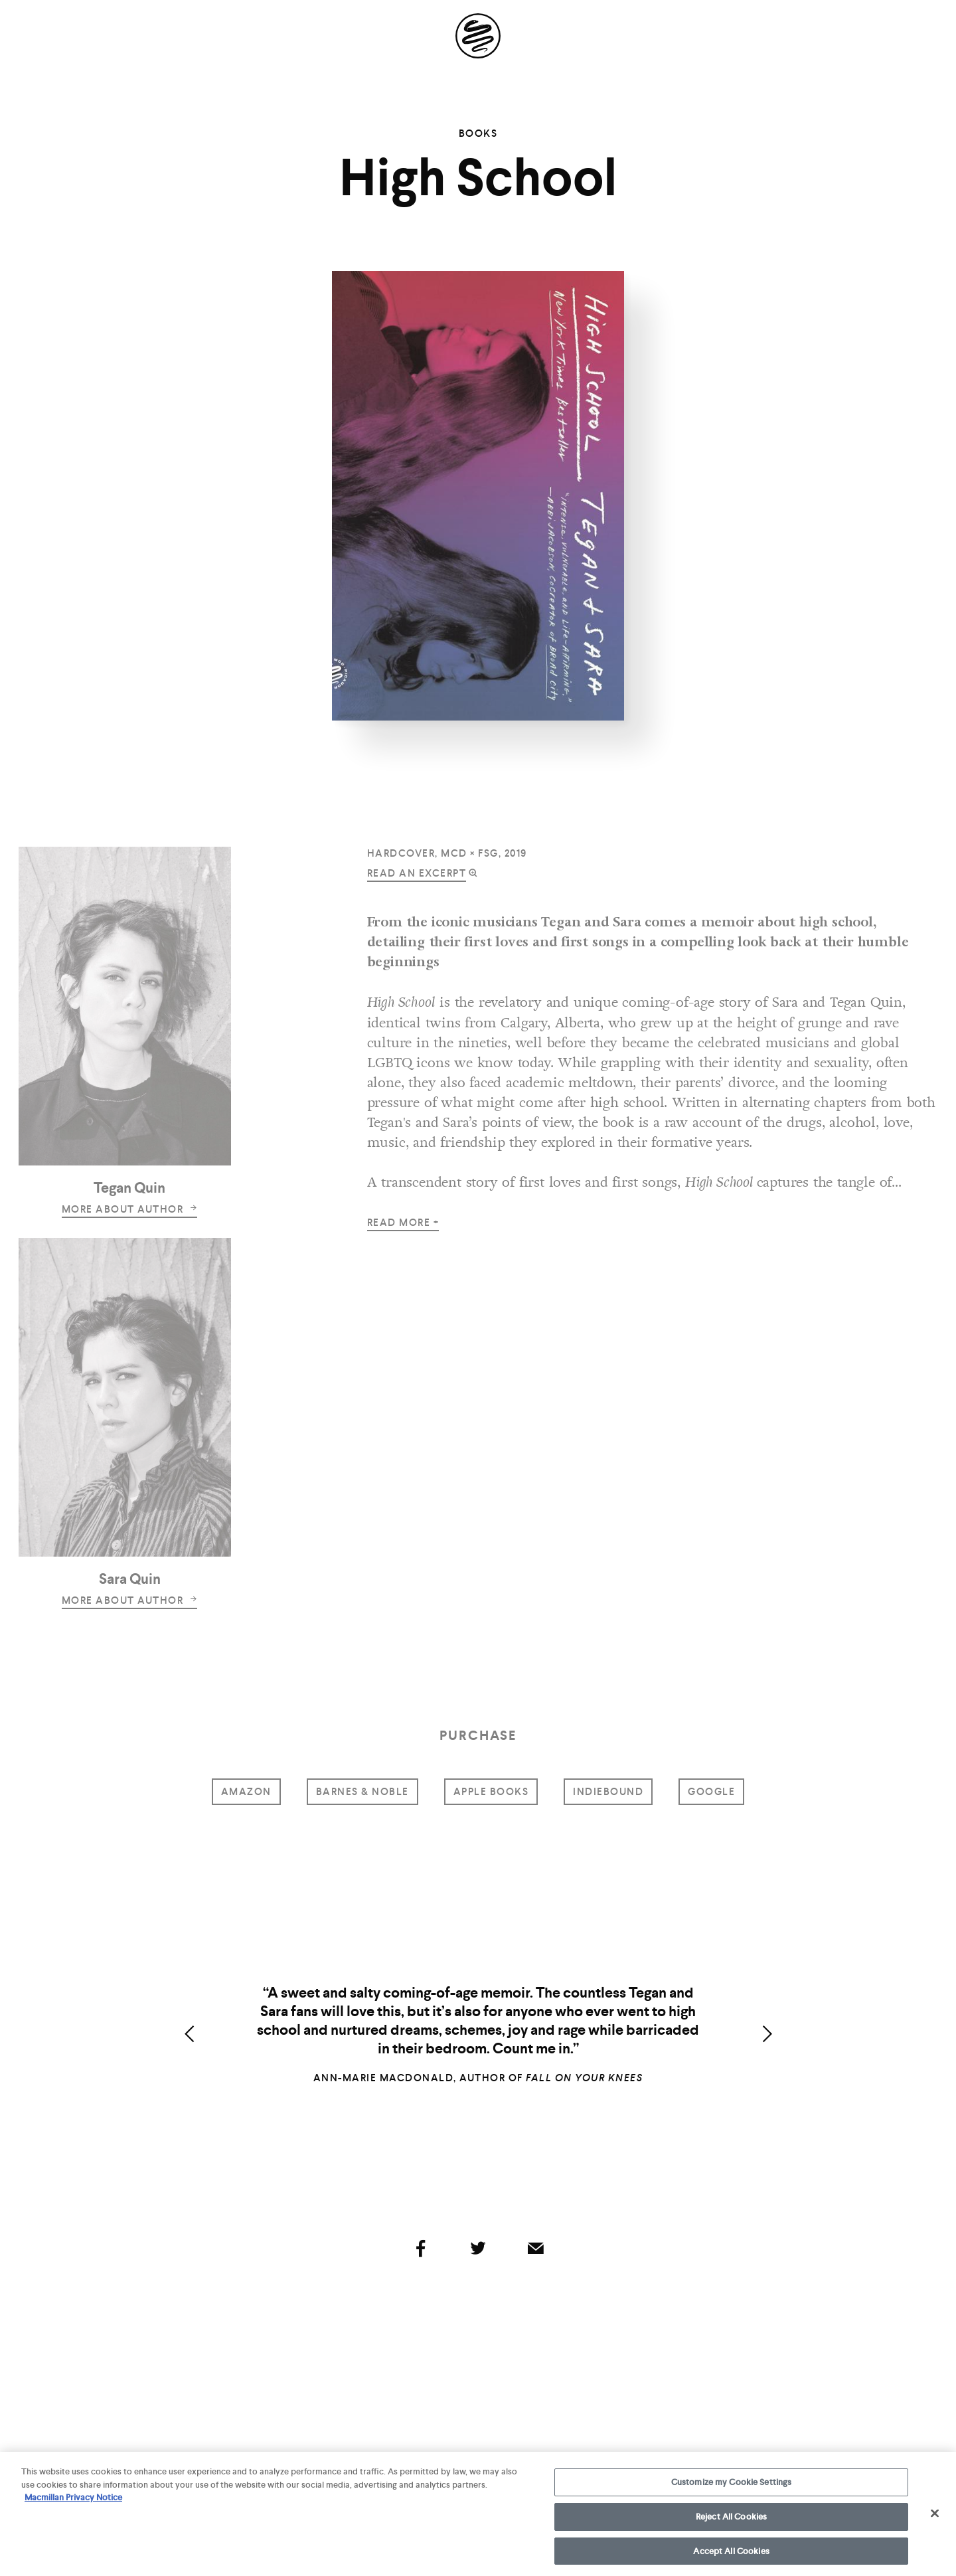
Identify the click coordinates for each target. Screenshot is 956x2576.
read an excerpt (417, 873)
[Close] (934, 2518)
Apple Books (491, 1791)
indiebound (608, 1791)
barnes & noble (362, 1791)
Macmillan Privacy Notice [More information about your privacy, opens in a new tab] (73, 2502)
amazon (246, 1791)
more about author (130, 1209)
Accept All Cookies (731, 2555)
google (711, 1791)
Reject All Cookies (731, 2521)
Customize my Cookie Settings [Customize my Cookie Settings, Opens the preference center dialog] (731, 2487)
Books (478, 133)
